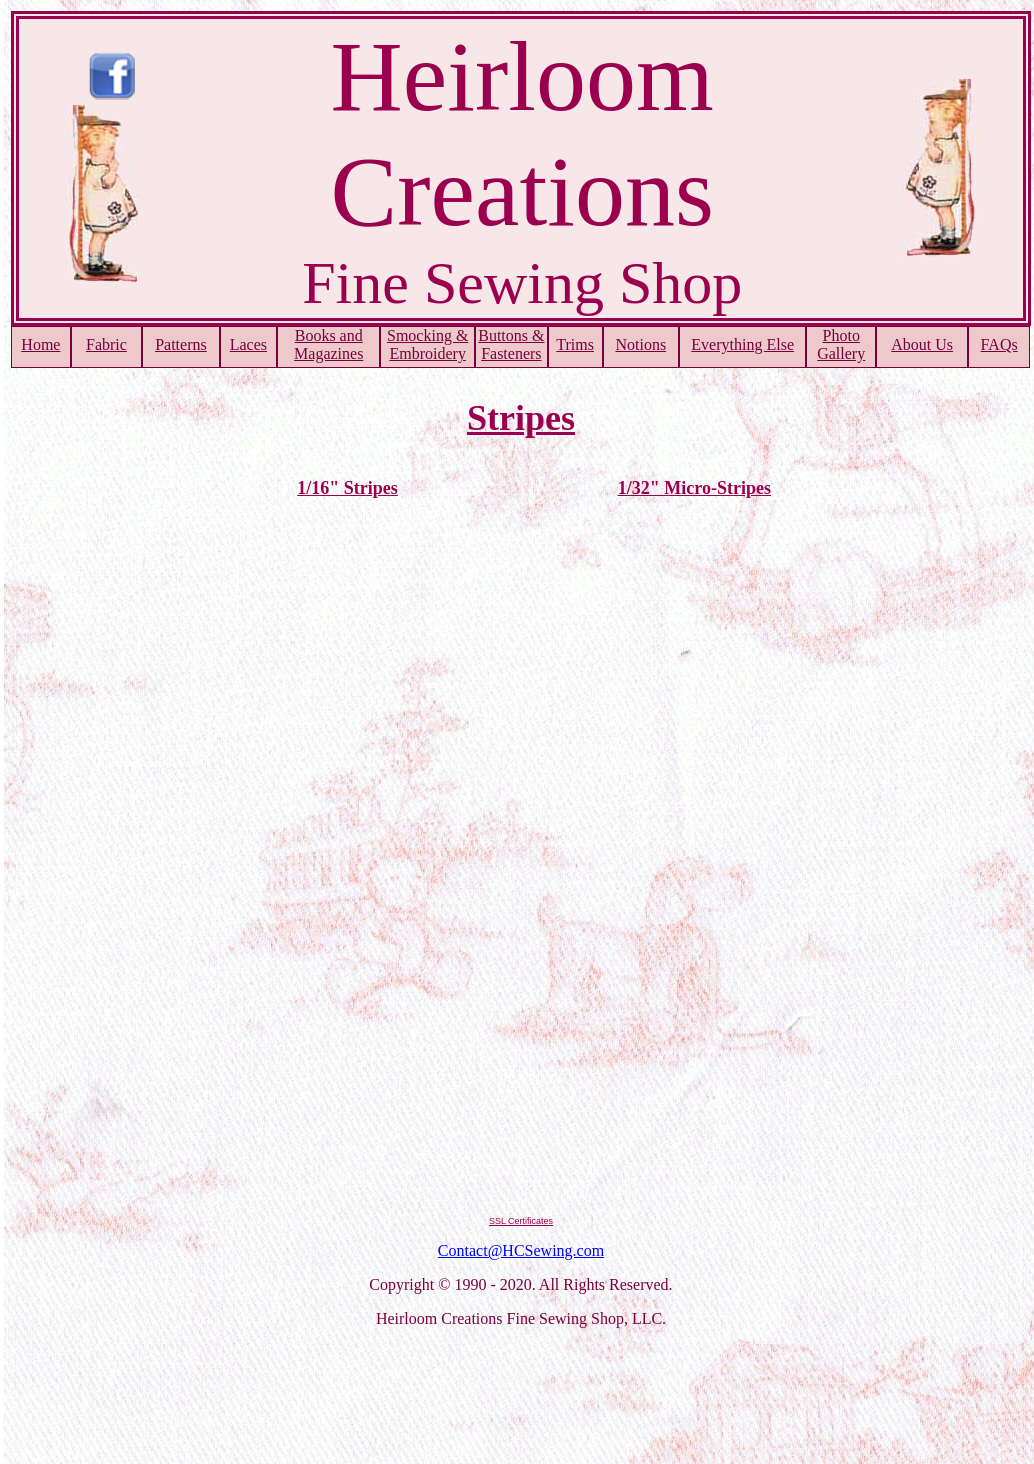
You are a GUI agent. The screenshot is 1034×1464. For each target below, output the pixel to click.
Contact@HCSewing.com (521, 1250)
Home (40, 344)
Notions (640, 344)
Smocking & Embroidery (427, 344)
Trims (575, 344)
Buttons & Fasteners (511, 344)
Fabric (106, 344)
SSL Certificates (521, 1221)
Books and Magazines (328, 344)
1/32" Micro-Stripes (694, 488)
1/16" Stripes (347, 488)
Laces (248, 344)
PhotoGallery (841, 344)
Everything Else (742, 344)
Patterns (181, 344)
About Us (922, 344)
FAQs (999, 344)
